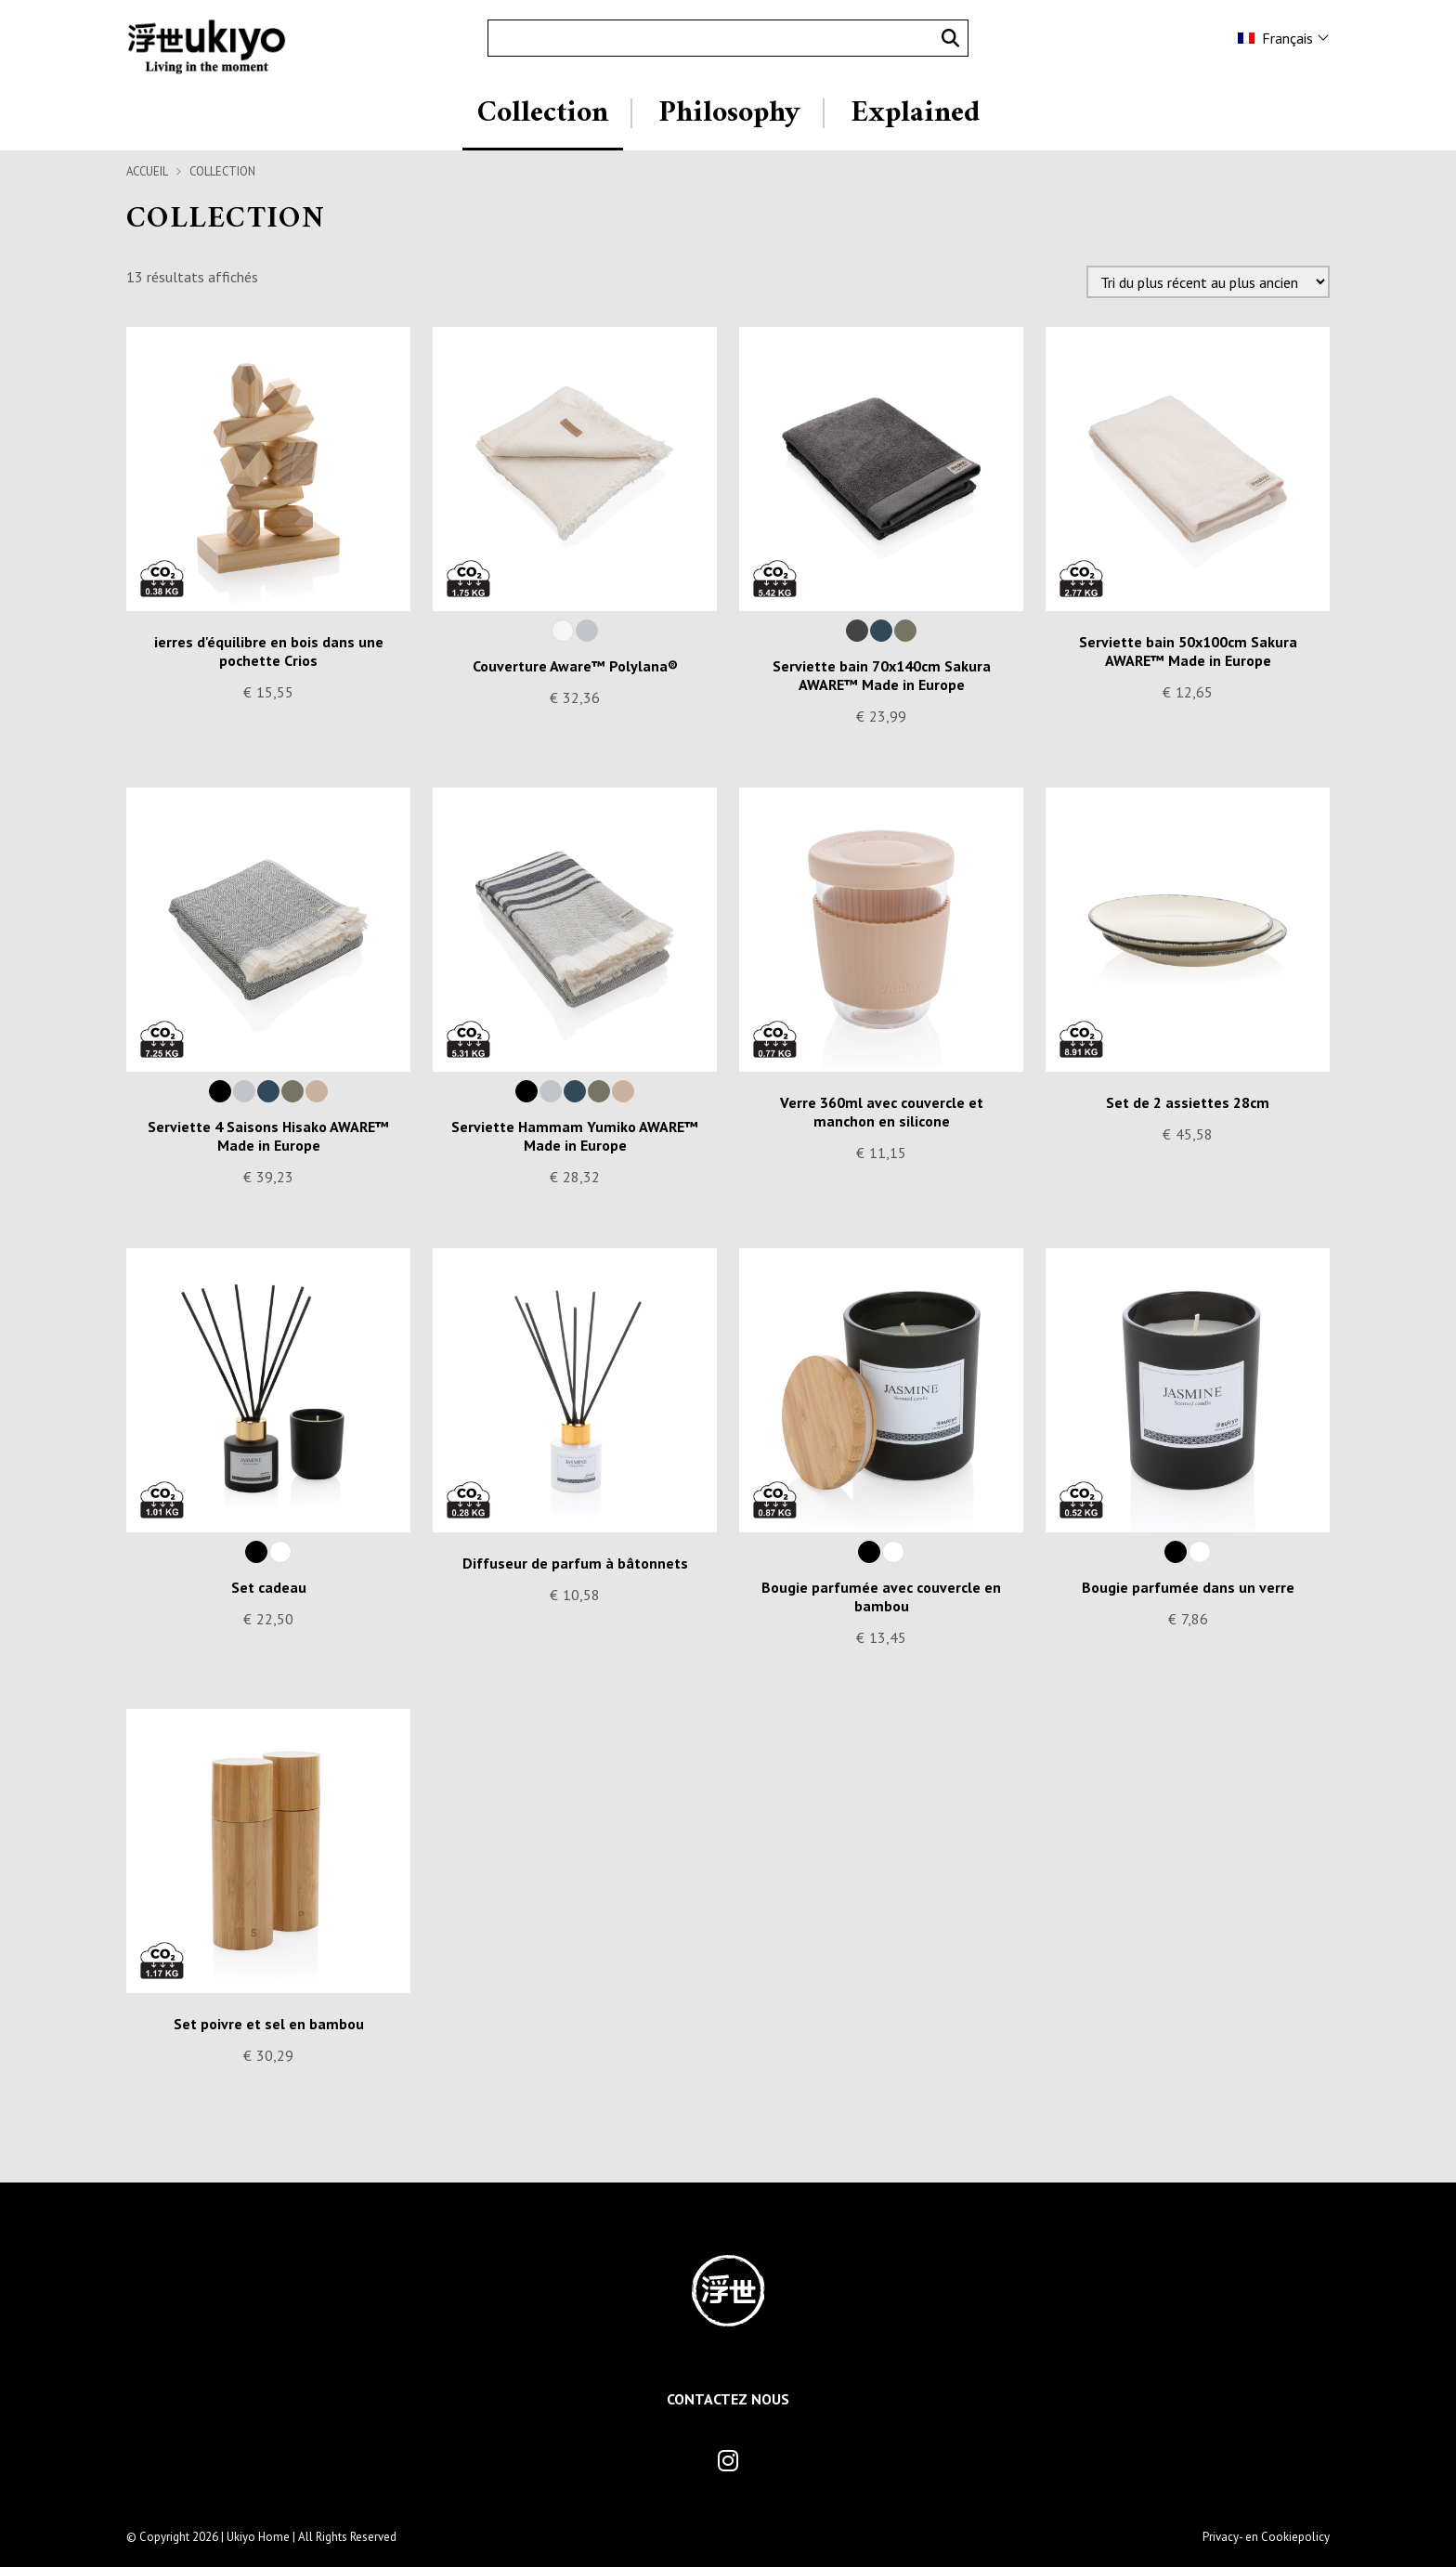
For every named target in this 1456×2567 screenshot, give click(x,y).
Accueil (147, 171)
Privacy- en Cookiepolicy (1266, 2537)
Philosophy (729, 113)
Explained (915, 113)
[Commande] (1208, 282)
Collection (542, 113)
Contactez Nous (728, 2399)
